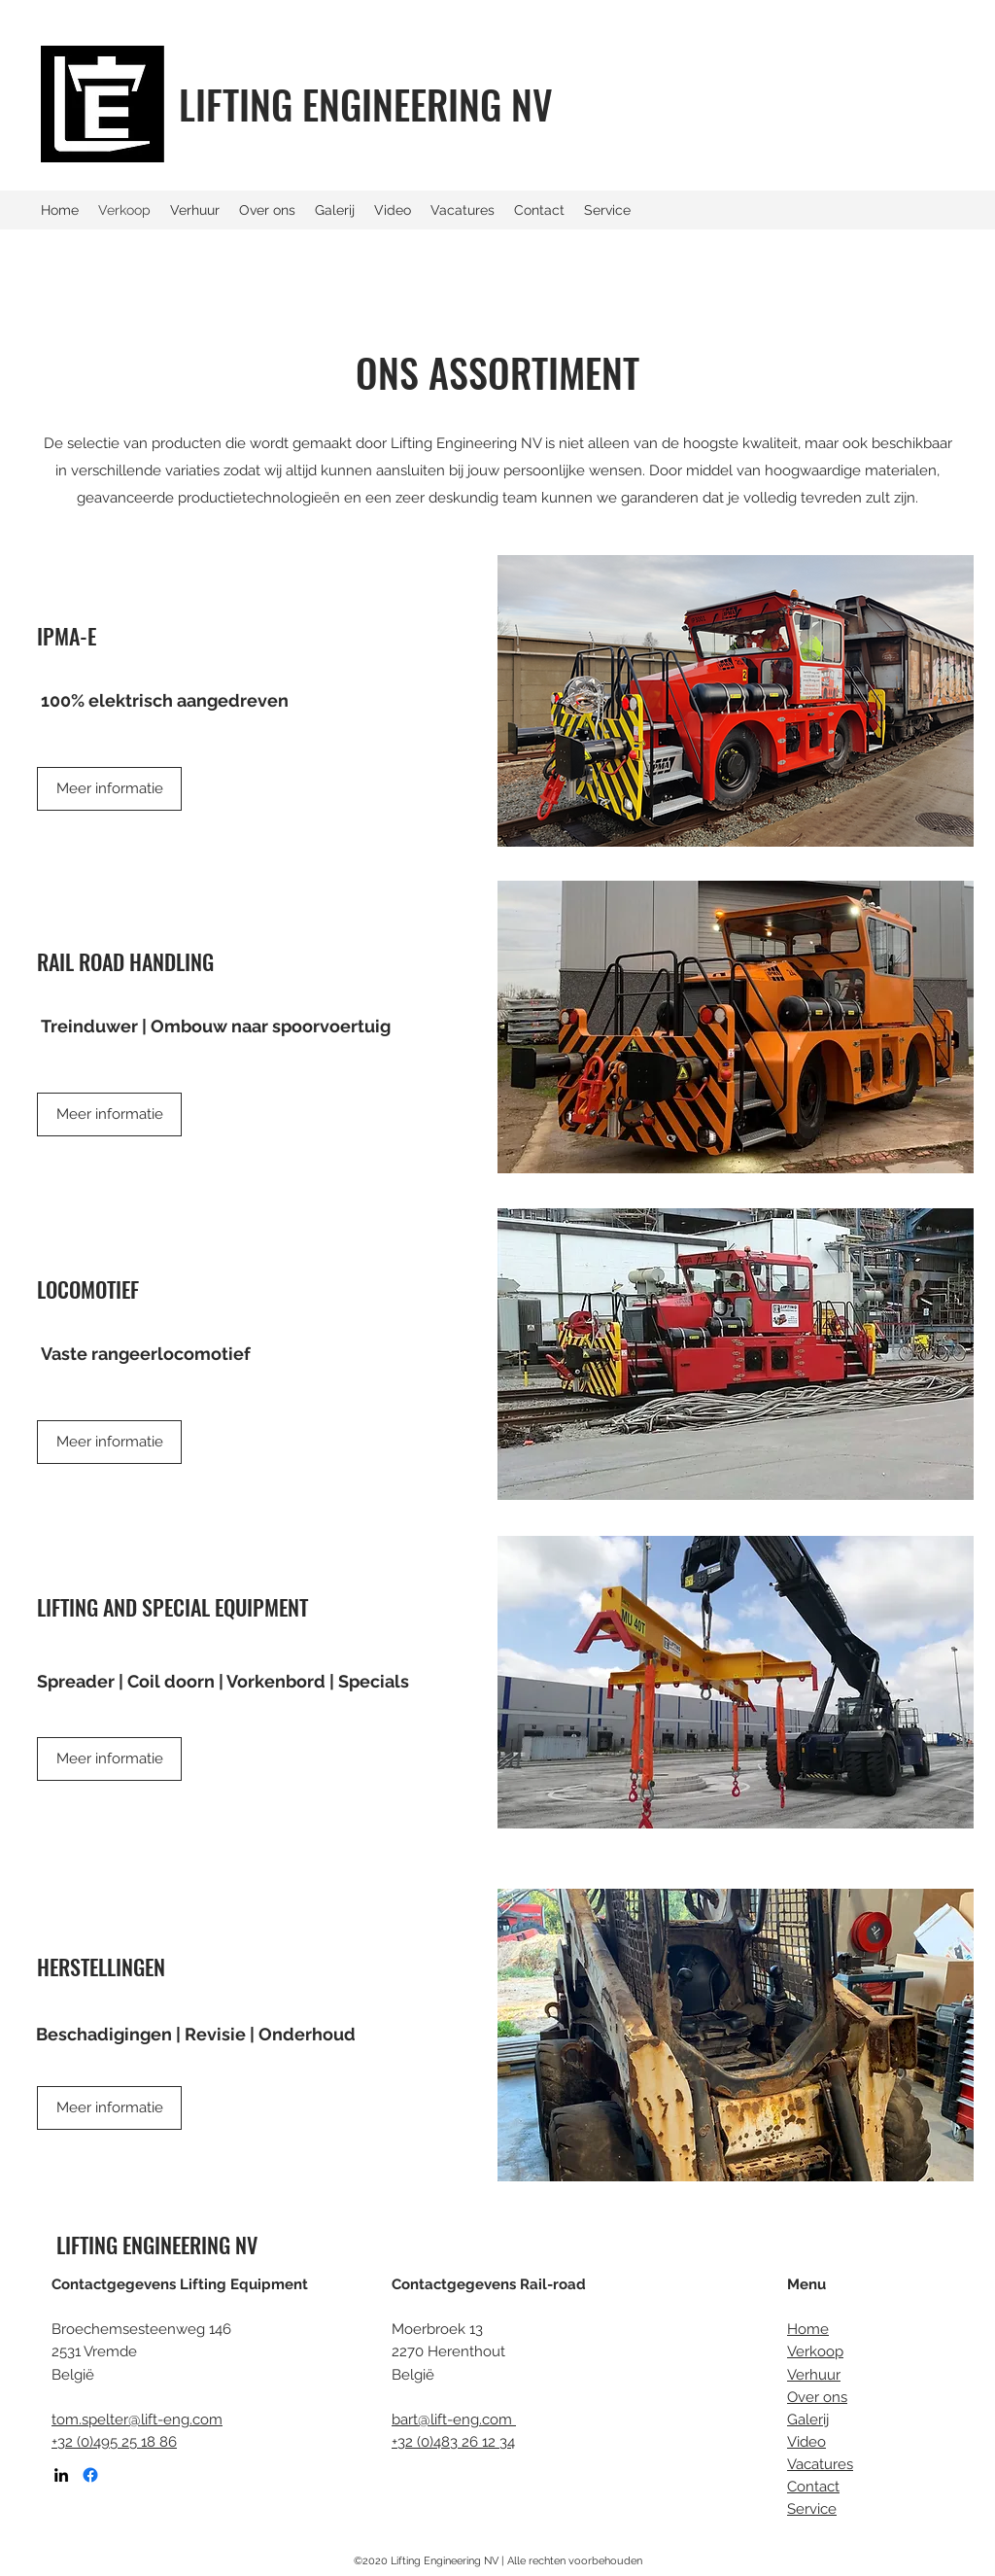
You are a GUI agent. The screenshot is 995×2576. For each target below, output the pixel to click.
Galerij (808, 2419)
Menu (806, 2284)
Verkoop (815, 2351)
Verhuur (814, 2375)
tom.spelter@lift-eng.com (137, 2419)
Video (806, 2442)
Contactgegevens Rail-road (489, 2284)
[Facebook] (90, 2475)
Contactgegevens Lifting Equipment (179, 2284)
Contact (813, 2486)
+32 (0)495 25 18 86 (114, 2442)
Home (808, 2329)
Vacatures (820, 2464)
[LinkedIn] (61, 2475)
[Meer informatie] (109, 1114)
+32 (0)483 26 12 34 (453, 2442)
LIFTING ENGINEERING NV (366, 104)
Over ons (817, 2397)
